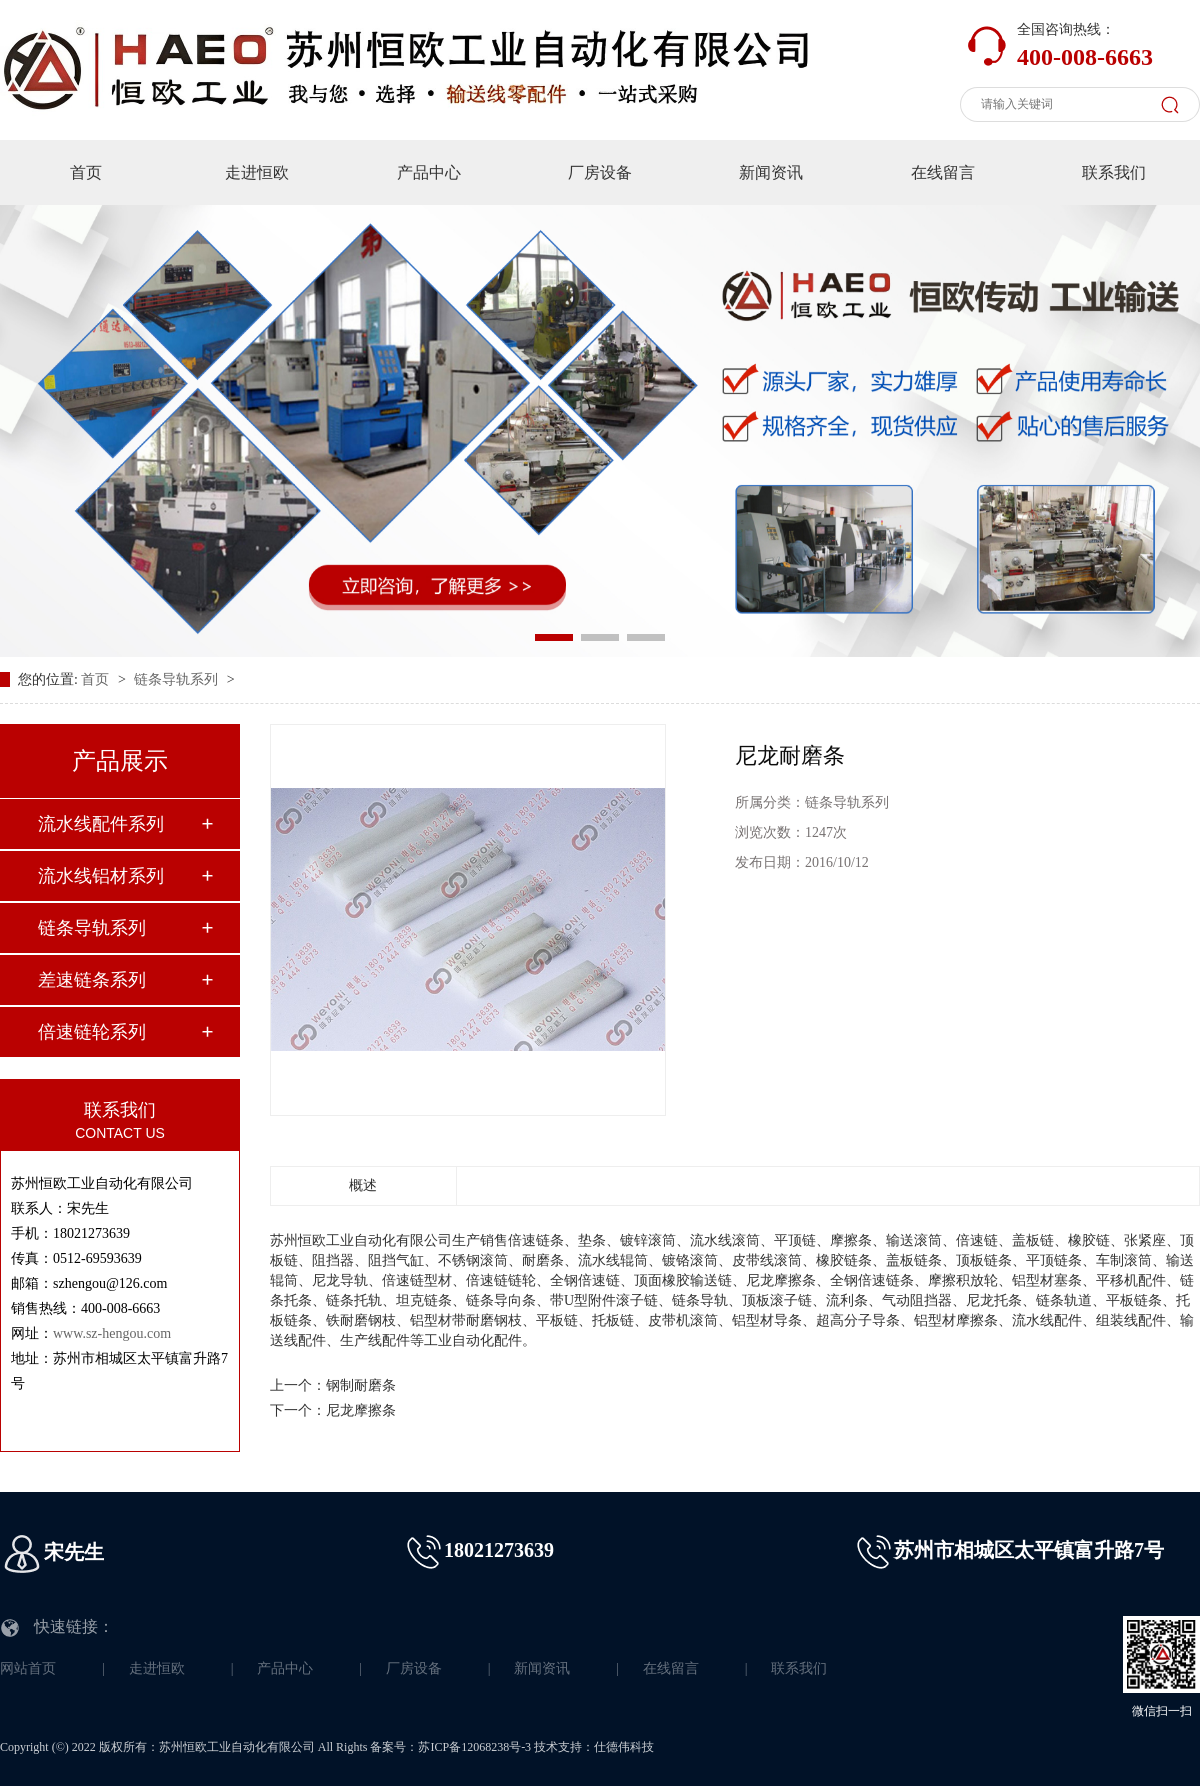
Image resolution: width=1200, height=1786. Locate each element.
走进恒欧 (257, 172)
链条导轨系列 (178, 679)
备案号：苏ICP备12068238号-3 (450, 1747)
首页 (86, 172)
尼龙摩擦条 (361, 1410)
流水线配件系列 (101, 824)
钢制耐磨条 (361, 1385)
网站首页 (28, 1668)
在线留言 (943, 172)
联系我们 (1114, 172)
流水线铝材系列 (101, 876)
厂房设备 (600, 172)
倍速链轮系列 (92, 1032)
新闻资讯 (771, 172)
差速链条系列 (92, 980)
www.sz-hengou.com (112, 1333)
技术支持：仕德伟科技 (594, 1747)
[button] (554, 637)
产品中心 (429, 172)
